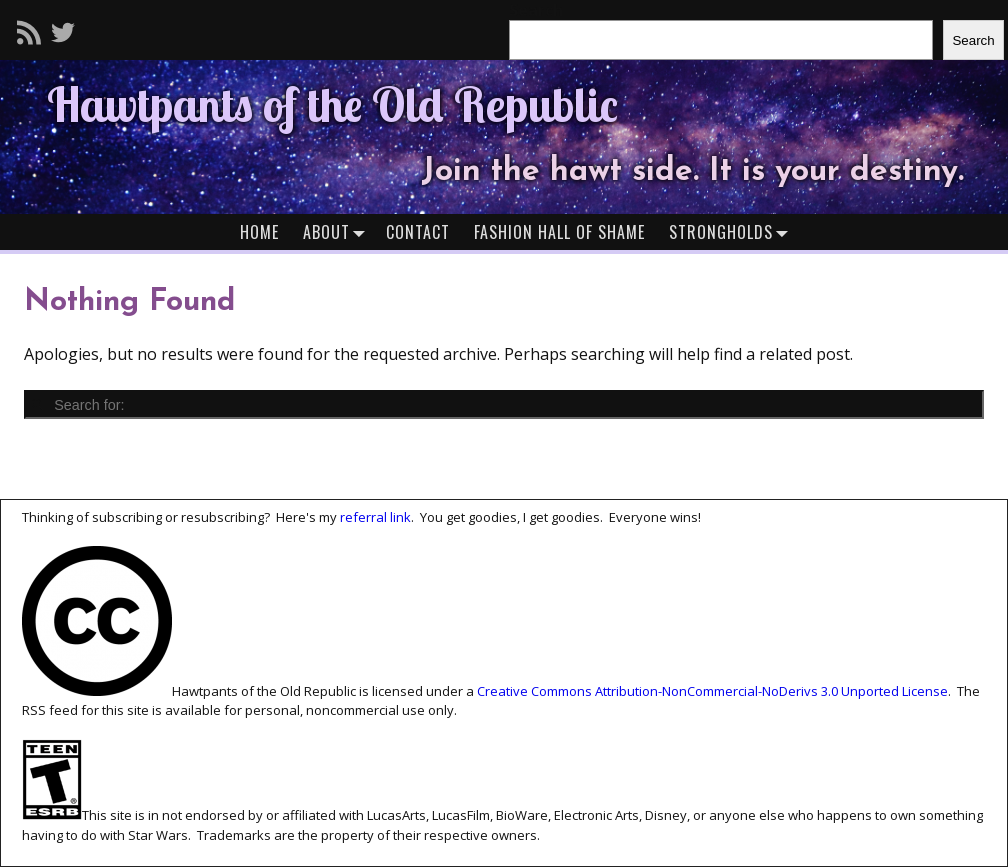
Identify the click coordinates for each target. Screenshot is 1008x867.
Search (973, 40)
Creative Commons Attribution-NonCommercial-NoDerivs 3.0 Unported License (712, 691)
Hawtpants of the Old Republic (332, 104)
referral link (375, 517)
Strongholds (733, 231)
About (338, 231)
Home (259, 232)
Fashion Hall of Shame (559, 232)
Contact (418, 232)
